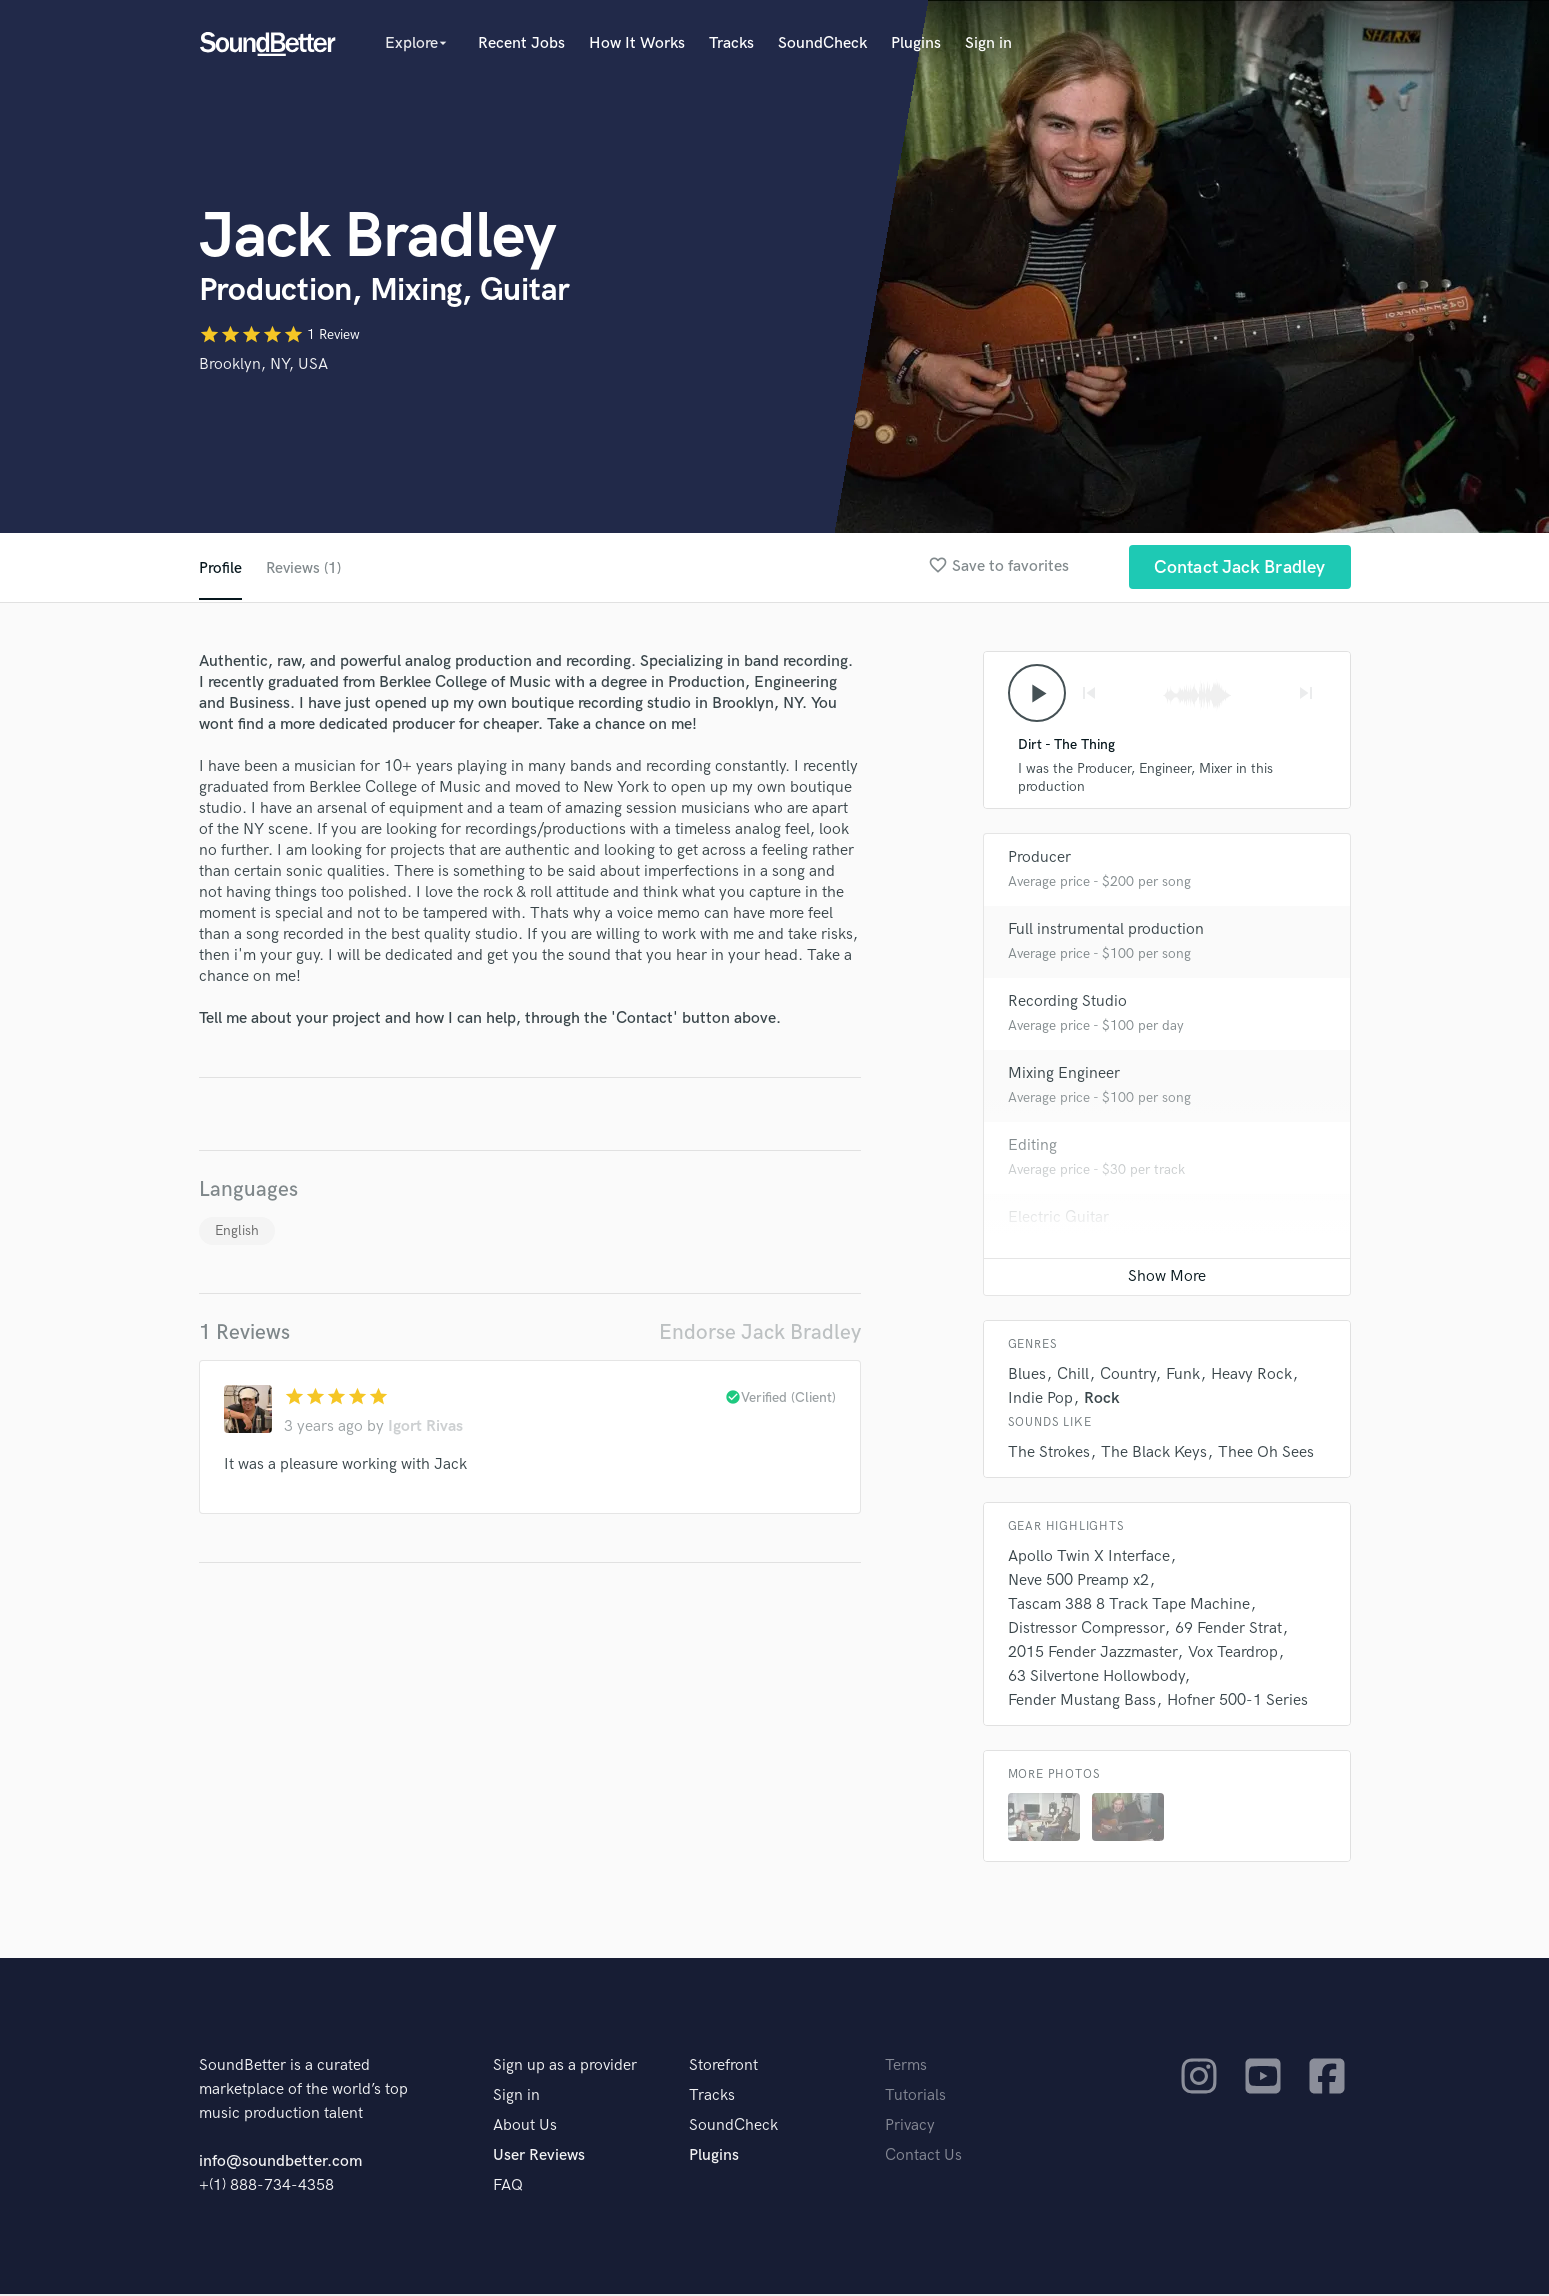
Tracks (731, 43)
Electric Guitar (1058, 1219)
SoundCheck (822, 43)
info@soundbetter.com (280, 2163)
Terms (906, 2067)
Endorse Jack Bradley (760, 1332)
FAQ (508, 2187)
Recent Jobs (521, 43)
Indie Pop (1040, 1400)
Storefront (723, 2067)
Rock (1102, 1400)
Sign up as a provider (565, 2067)
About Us (525, 2127)
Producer (1039, 859)
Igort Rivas (425, 1426)
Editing (1032, 1147)
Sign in (988, 43)
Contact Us (923, 2157)
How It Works (637, 43)
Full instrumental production (1106, 931)
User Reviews (539, 2157)
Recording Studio (1067, 1003)
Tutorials (915, 2097)
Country (1127, 1376)
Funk (1183, 1376)
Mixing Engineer (1064, 1075)
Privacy (910, 2127)
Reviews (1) (304, 568)
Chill (1073, 1376)
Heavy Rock (1251, 1376)
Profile (220, 568)
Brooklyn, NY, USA (263, 364)
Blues (1027, 1376)
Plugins (916, 43)
